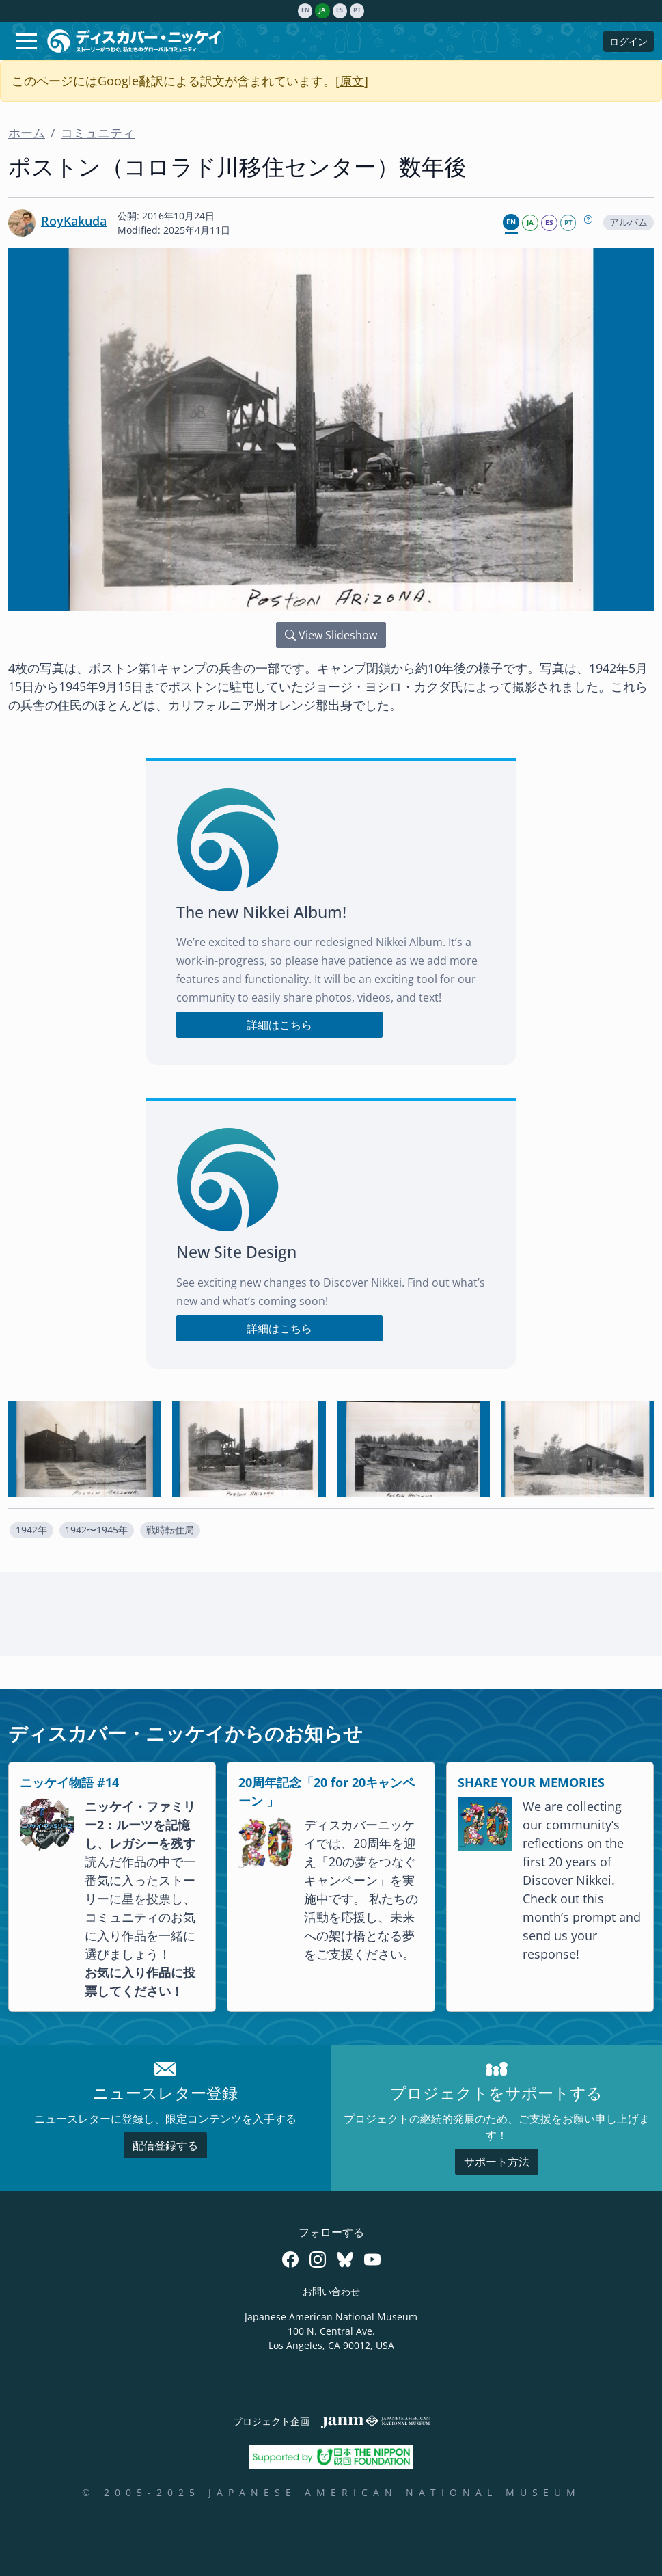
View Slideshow (331, 635)
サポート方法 (496, 2161)
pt (357, 10)
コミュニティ (98, 132)
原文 (352, 80)
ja (322, 10)
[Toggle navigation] (27, 41)
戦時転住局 (170, 1530)
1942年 (31, 1530)
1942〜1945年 (96, 1530)
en (305, 10)
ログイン (628, 41)
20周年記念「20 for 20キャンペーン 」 (326, 1791)
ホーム (26, 132)
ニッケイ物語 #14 (69, 1782)
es (339, 10)
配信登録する (165, 2145)
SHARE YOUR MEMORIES (531, 1782)
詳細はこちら (279, 1024)
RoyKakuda (74, 221)
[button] (31, 1530)
